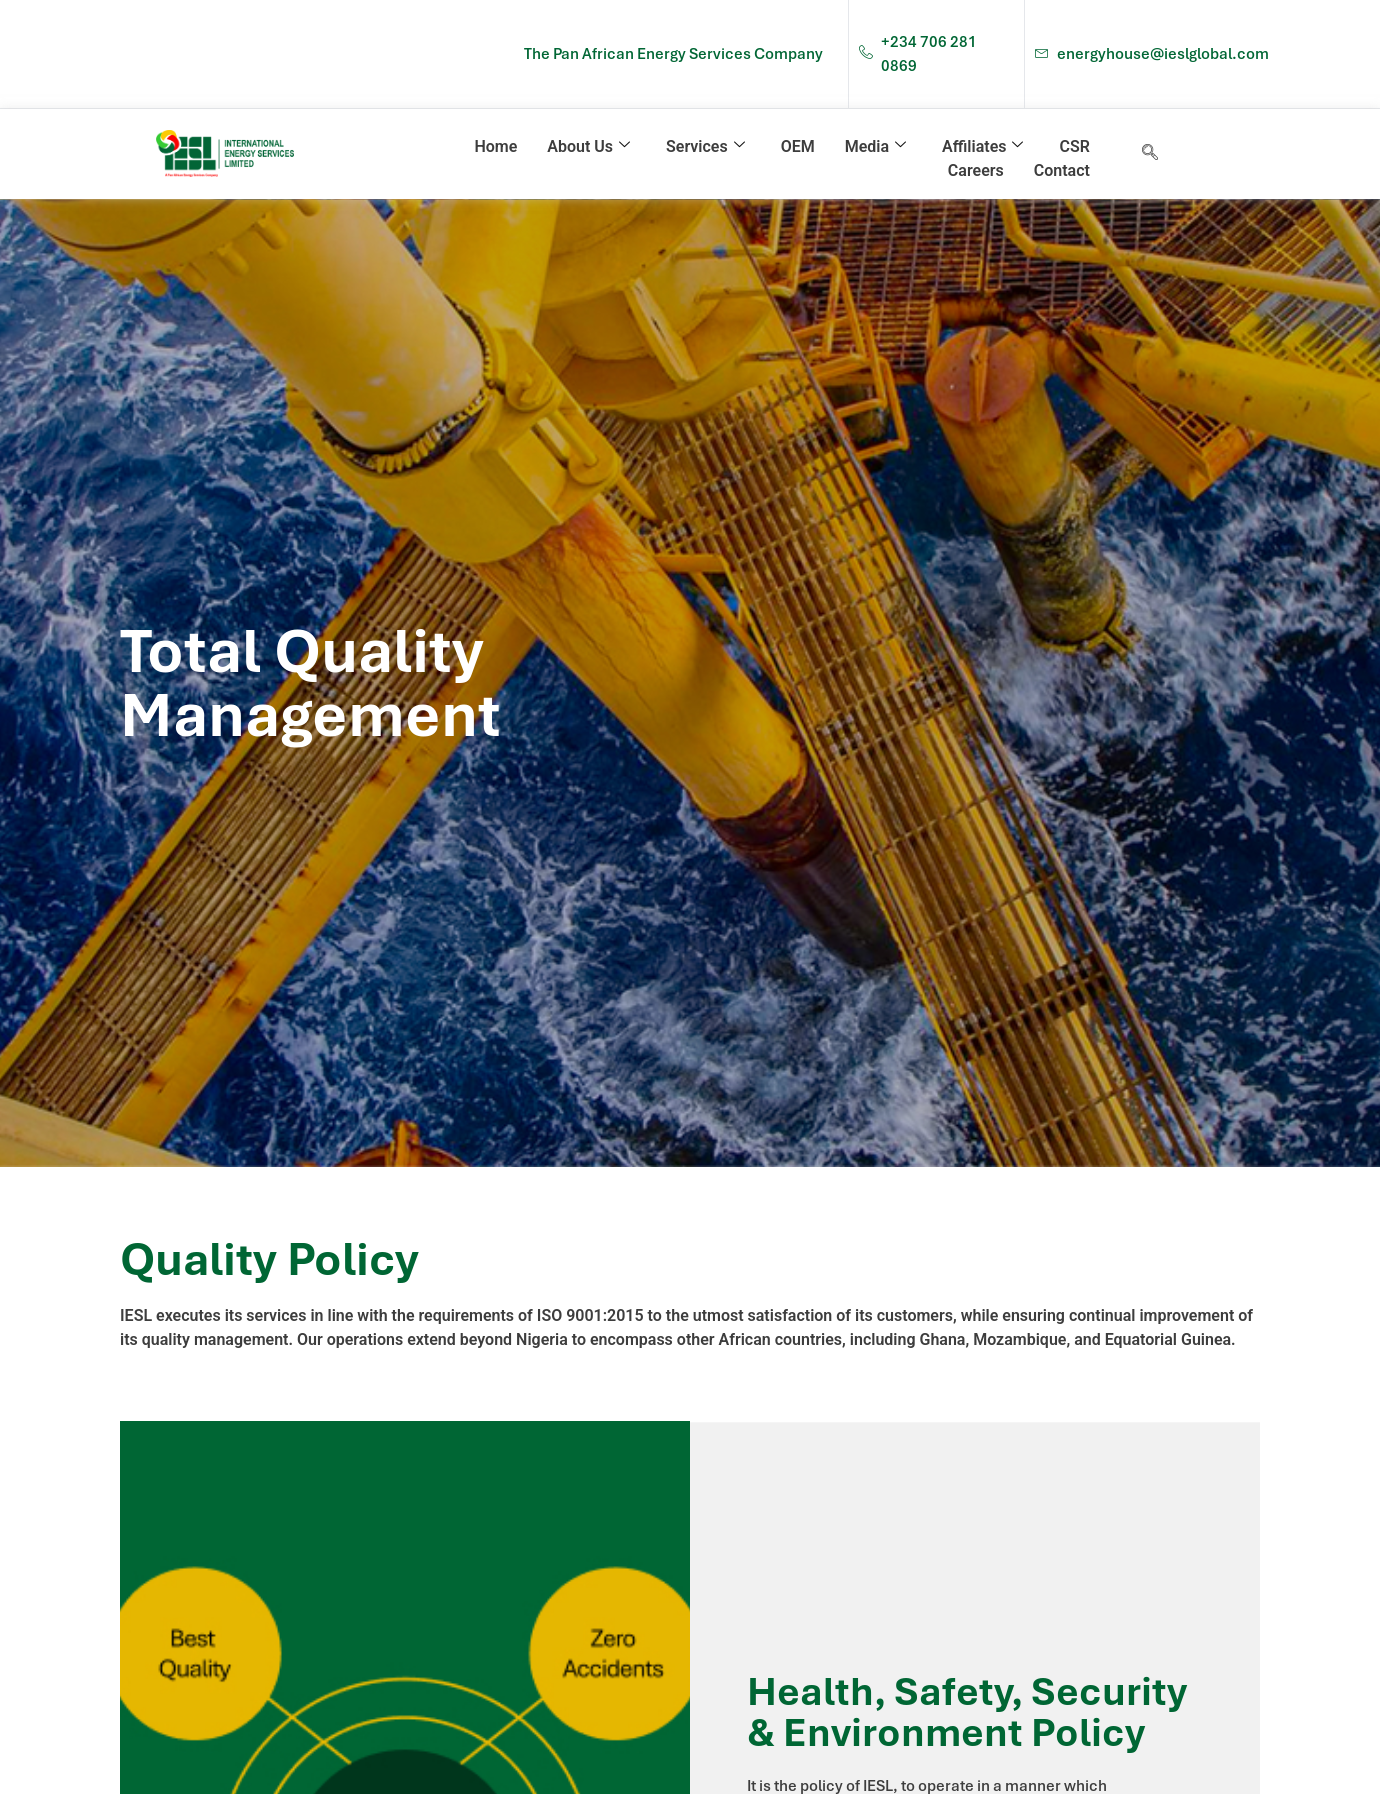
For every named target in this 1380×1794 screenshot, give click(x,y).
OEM (798, 146)
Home (495, 146)
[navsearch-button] (1150, 154)
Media (875, 146)
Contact (1062, 170)
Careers (976, 170)
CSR (1074, 146)
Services (705, 146)
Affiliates (982, 146)
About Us (588, 146)
